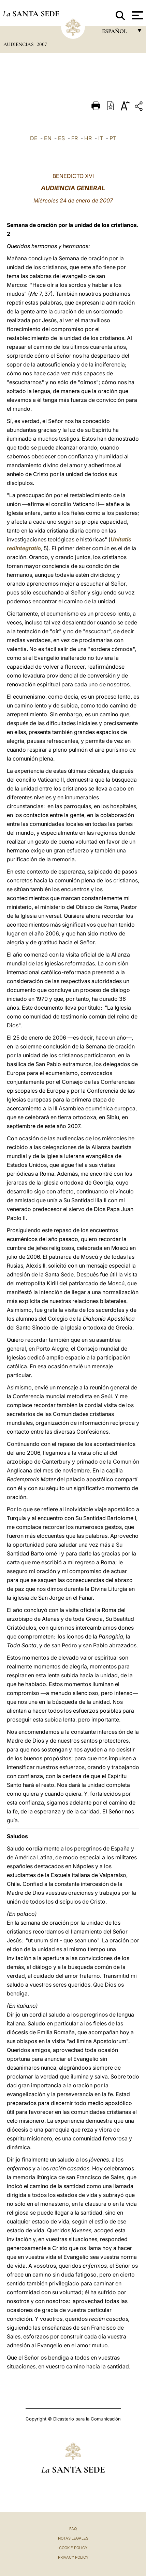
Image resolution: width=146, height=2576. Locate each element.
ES (61, 138)
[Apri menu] (136, 15)
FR (74, 138)
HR (88, 138)
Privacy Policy (73, 2557)
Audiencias (19, 44)
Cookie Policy (73, 2547)
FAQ (73, 2528)
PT (113, 138)
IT (100, 138)
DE (34, 138)
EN (48, 138)
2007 (42, 44)
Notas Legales (73, 2538)
